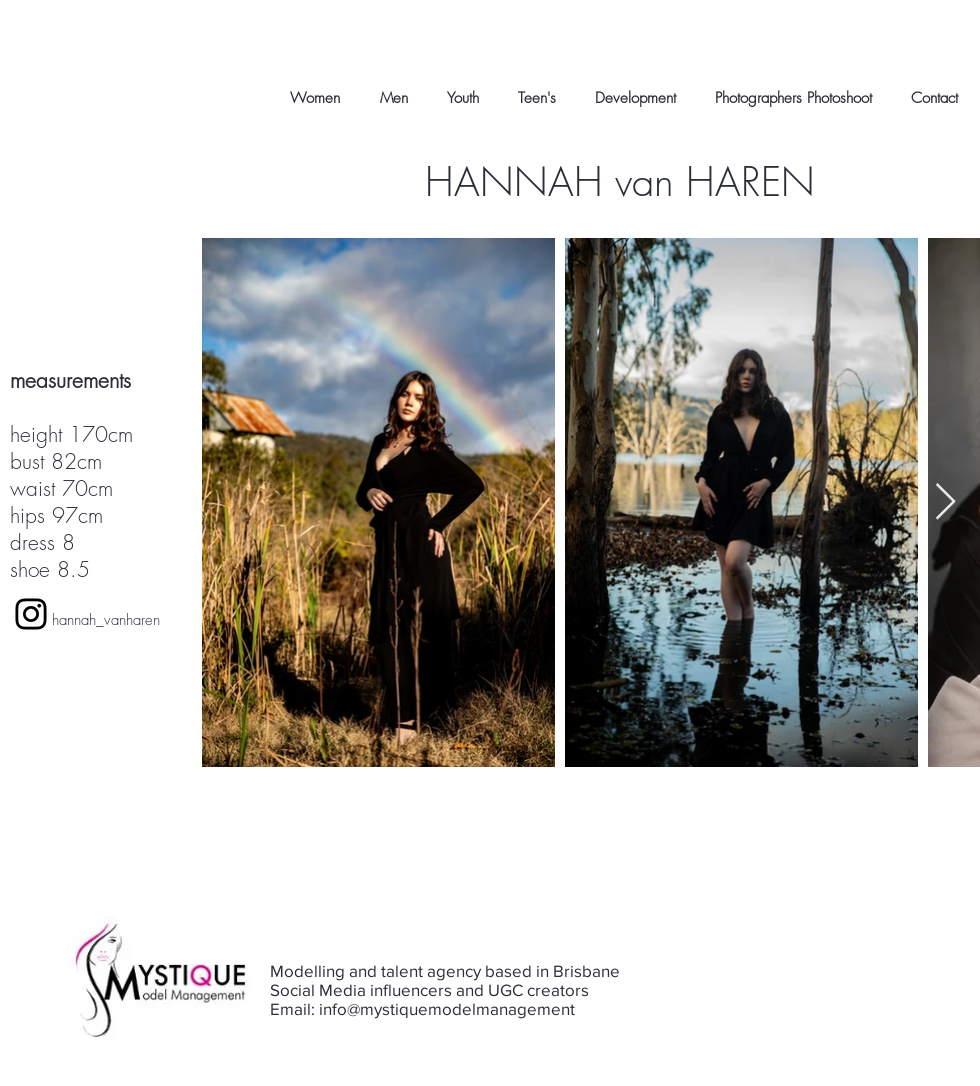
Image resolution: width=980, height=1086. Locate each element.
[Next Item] (945, 502)
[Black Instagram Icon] (31, 614)
